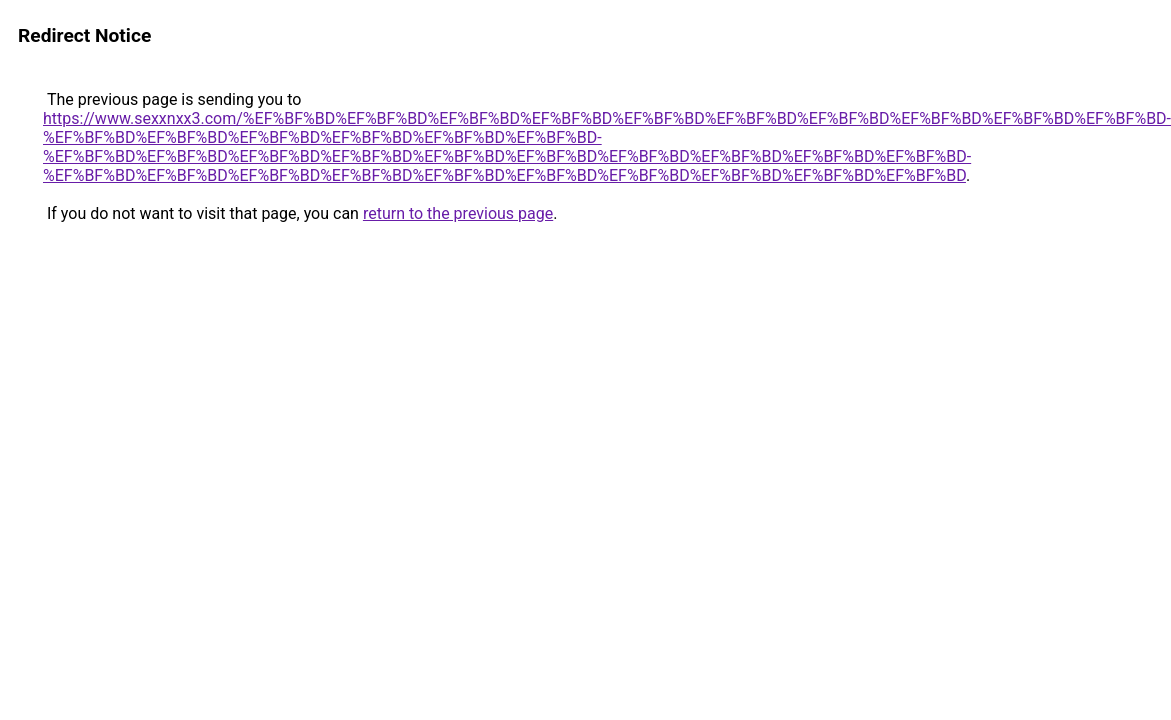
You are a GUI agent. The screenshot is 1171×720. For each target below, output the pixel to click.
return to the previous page (458, 213)
